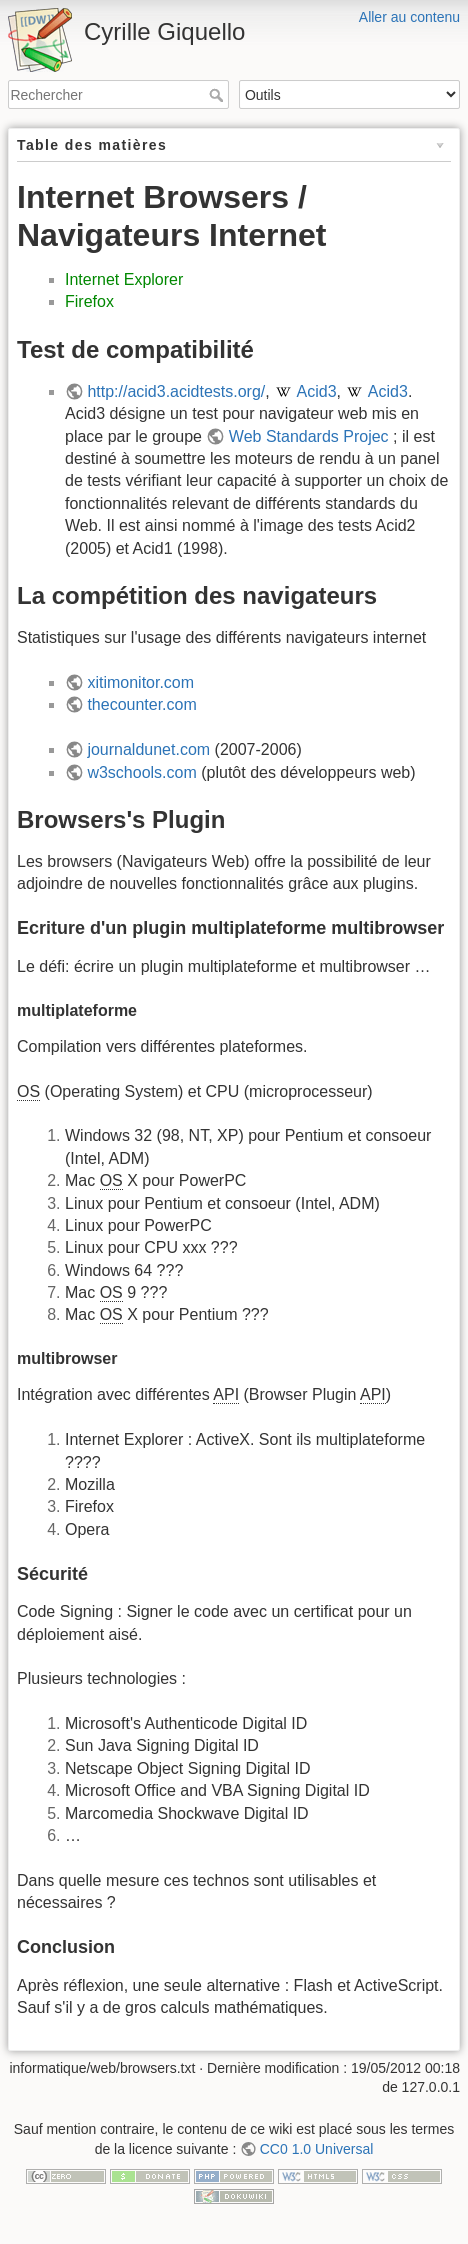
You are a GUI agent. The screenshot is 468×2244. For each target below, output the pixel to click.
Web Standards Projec (309, 436)
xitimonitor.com (140, 682)
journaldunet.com (148, 749)
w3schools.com (141, 772)
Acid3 (317, 391)
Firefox (89, 301)
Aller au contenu (409, 17)
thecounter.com (141, 704)
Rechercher (218, 95)
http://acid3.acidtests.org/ (176, 391)
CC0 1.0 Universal (317, 2149)
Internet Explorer (124, 279)
